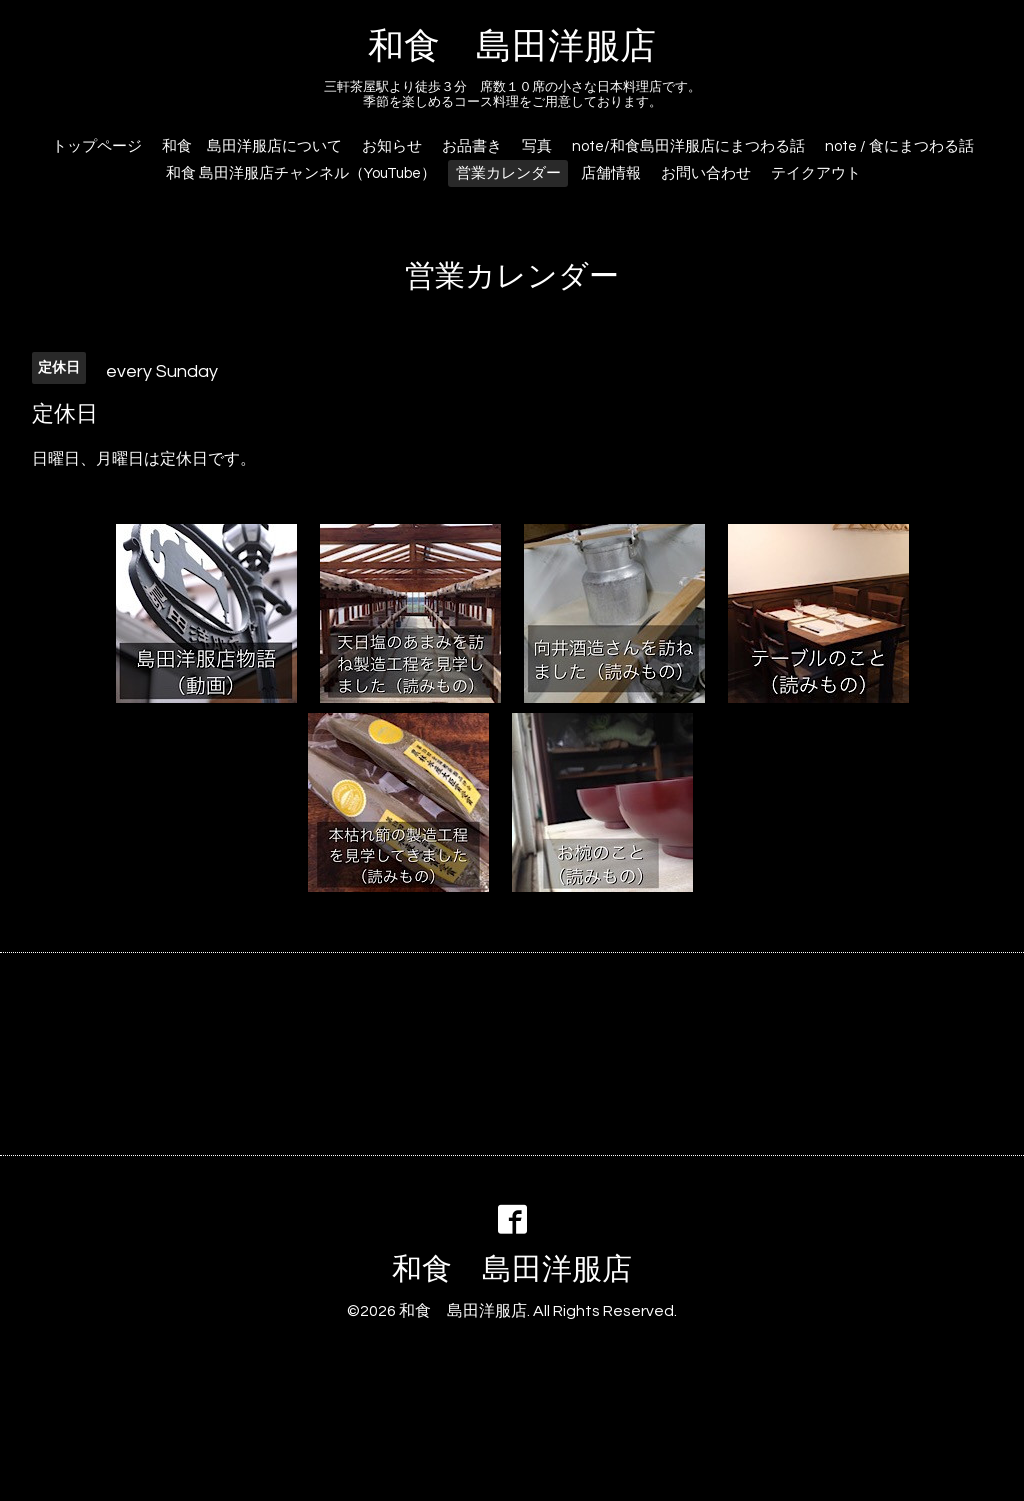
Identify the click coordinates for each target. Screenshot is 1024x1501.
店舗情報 (611, 173)
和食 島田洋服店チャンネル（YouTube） (301, 173)
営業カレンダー (508, 173)
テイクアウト (816, 173)
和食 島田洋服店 (512, 47)
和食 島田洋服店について (252, 146)
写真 (537, 146)
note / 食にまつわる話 (899, 146)
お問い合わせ (706, 173)
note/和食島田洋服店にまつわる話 (688, 146)
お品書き (472, 146)
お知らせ (392, 146)
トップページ (97, 146)
